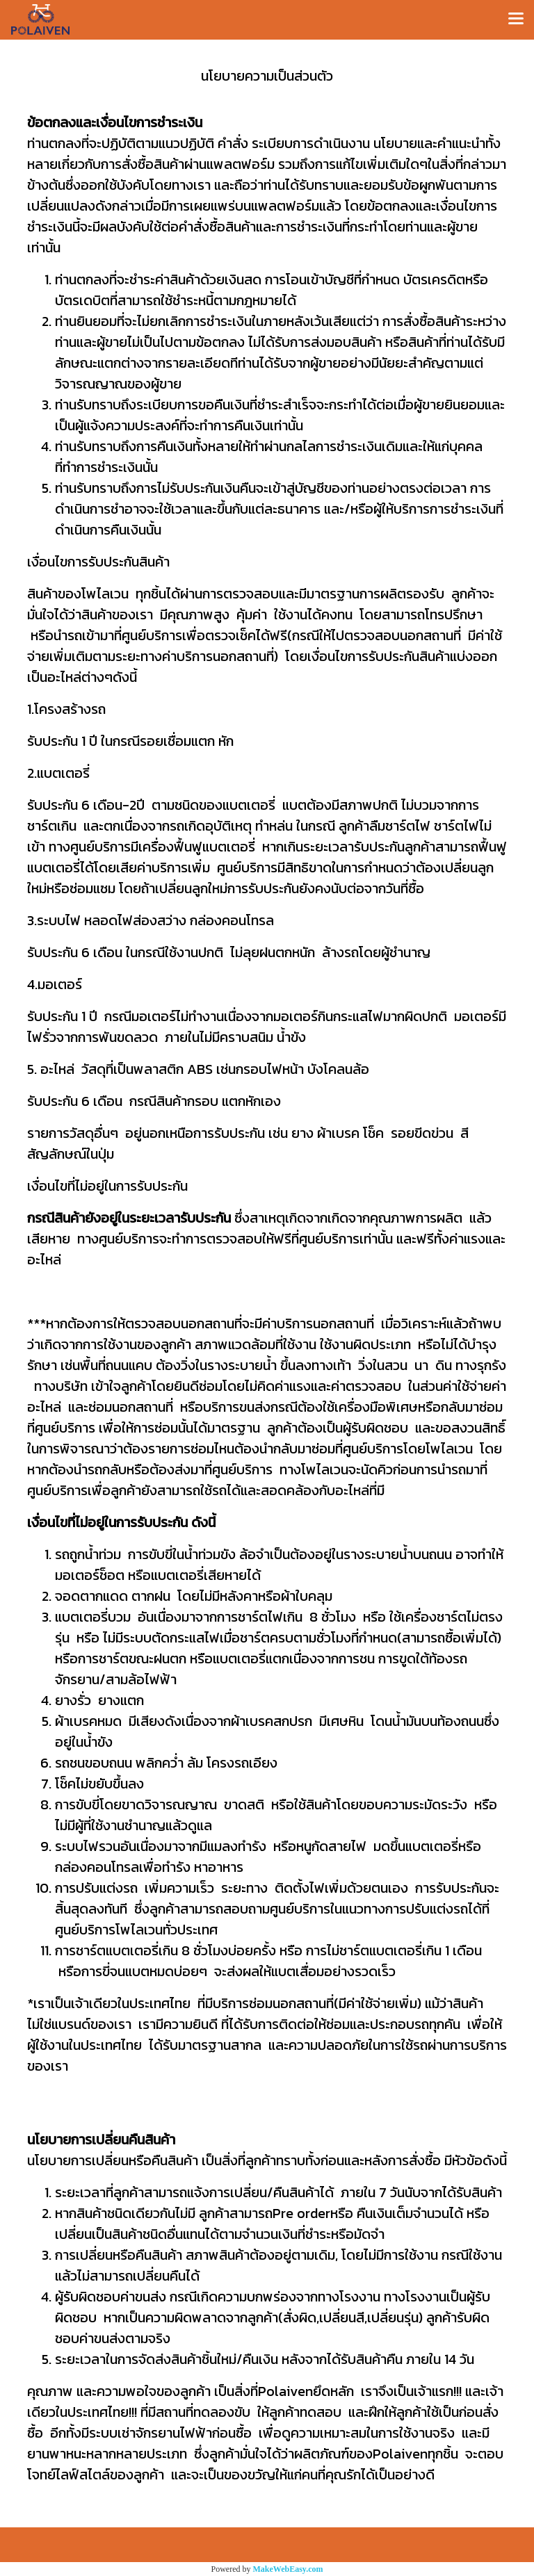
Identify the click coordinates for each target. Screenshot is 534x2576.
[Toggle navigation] (516, 19)
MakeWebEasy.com (288, 2569)
